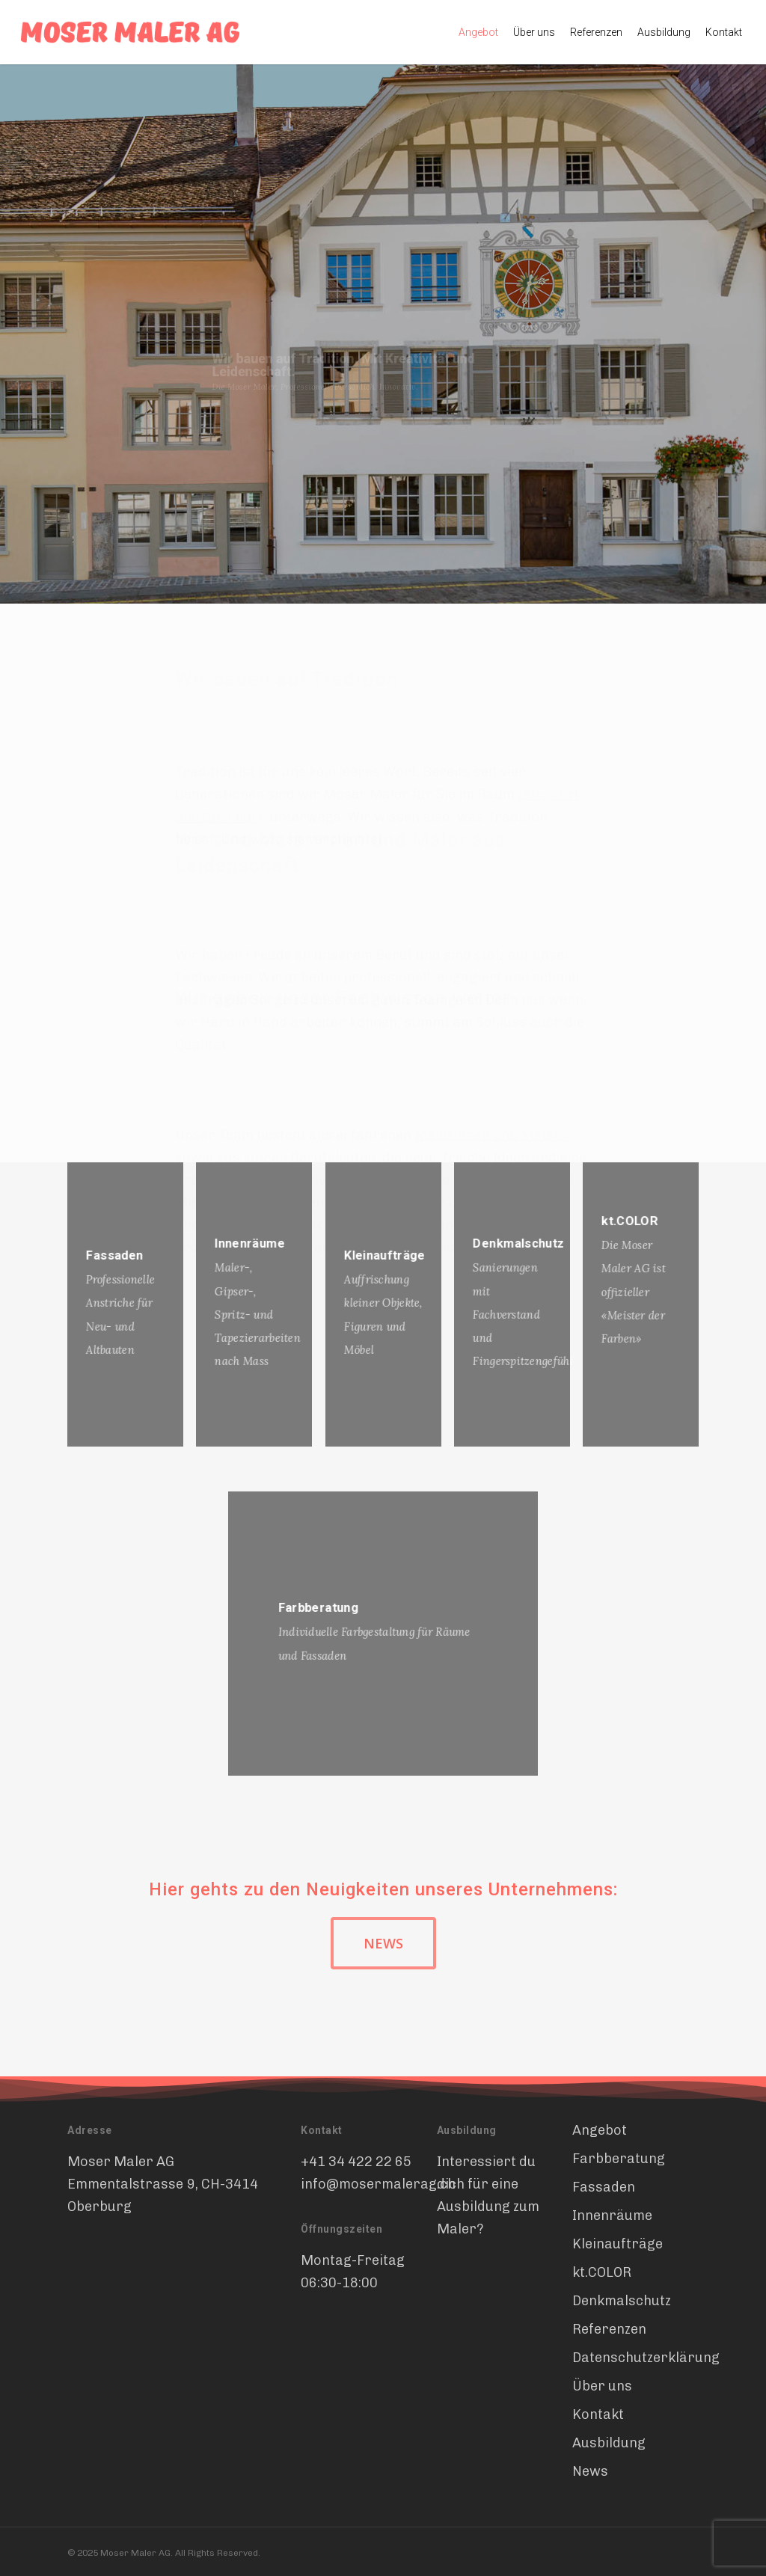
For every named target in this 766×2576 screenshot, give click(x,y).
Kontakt (598, 2414)
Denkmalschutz (621, 2301)
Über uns (602, 2386)
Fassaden (603, 2187)
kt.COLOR (601, 2272)
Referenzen (609, 2329)
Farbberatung (618, 2158)
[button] (383, 1943)
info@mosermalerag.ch (378, 2184)
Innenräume (612, 2215)
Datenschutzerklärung (634, 2357)
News (590, 2471)
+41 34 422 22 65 (356, 2161)
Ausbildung (609, 2443)
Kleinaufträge (617, 2244)
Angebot (599, 2130)
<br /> (177, 2289)
